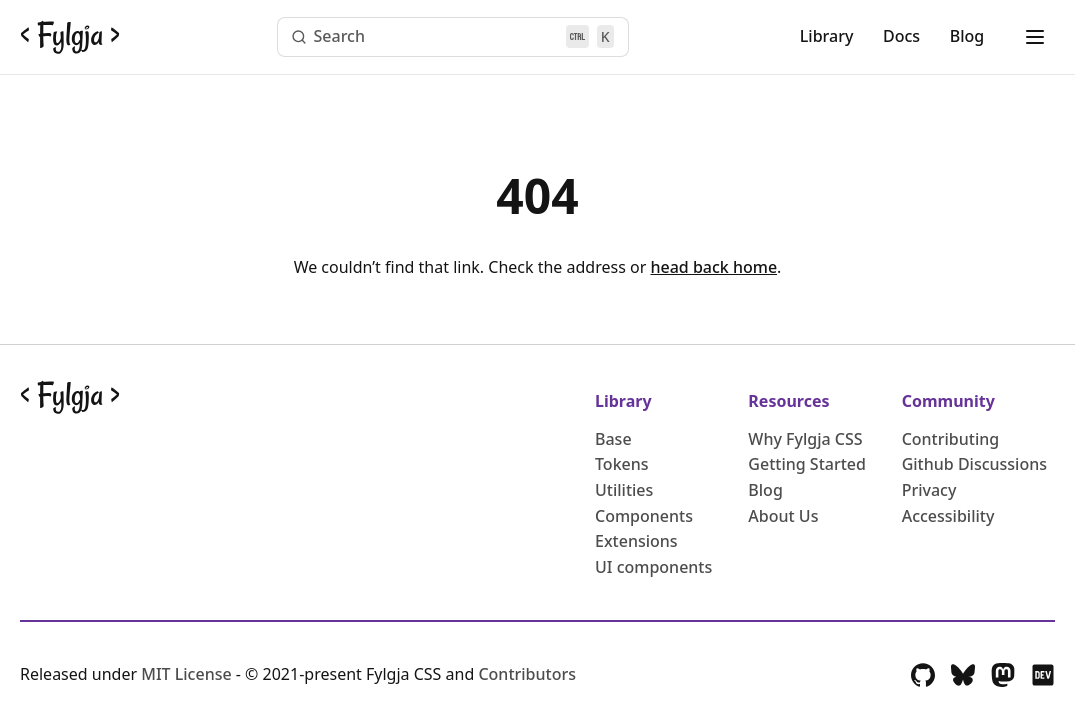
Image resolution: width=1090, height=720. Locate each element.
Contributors (527, 674)
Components (644, 516)
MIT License (188, 674)
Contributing (951, 439)
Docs (901, 36)
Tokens (622, 464)
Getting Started (807, 464)
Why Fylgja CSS (805, 439)
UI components (653, 567)
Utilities (624, 490)
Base (613, 439)
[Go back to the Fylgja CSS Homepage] (70, 37)
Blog (967, 36)
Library (827, 36)
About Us (783, 516)
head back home (713, 267)
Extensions (636, 541)
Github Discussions (974, 464)
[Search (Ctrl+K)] (453, 37)
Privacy (929, 490)
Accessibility (948, 516)
